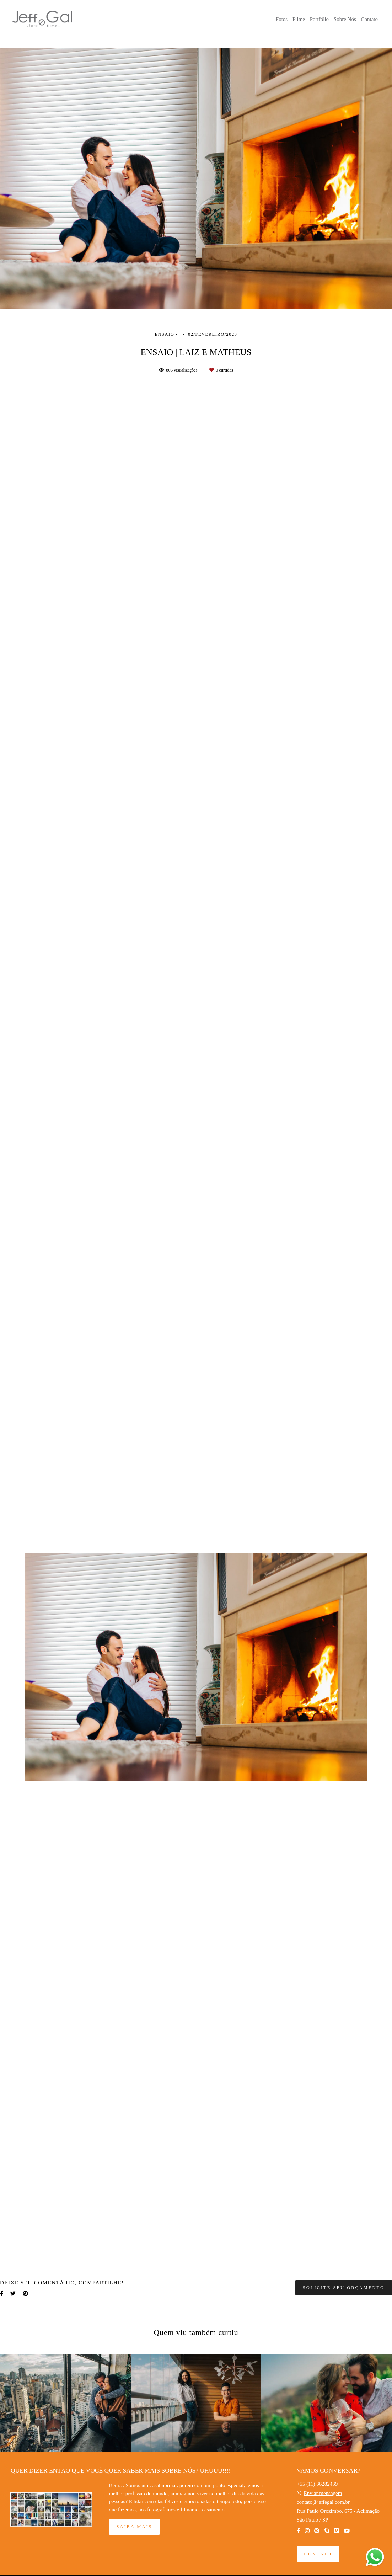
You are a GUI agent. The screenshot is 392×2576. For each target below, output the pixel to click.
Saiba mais (134, 2526)
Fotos (282, 19)
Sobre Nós (345, 19)
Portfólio (319, 19)
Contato (369, 19)
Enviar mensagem (323, 2493)
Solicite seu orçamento (344, 2287)
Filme (298, 19)
